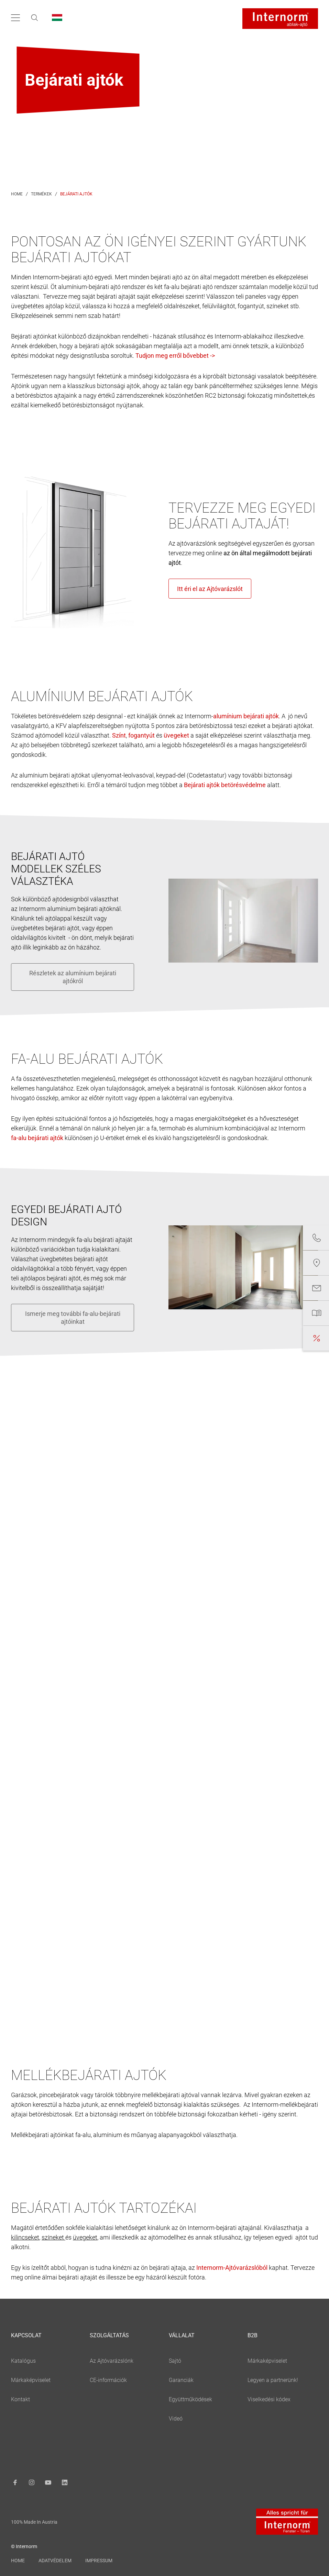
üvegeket (85, 2237)
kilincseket (25, 2237)
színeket (53, 2237)
